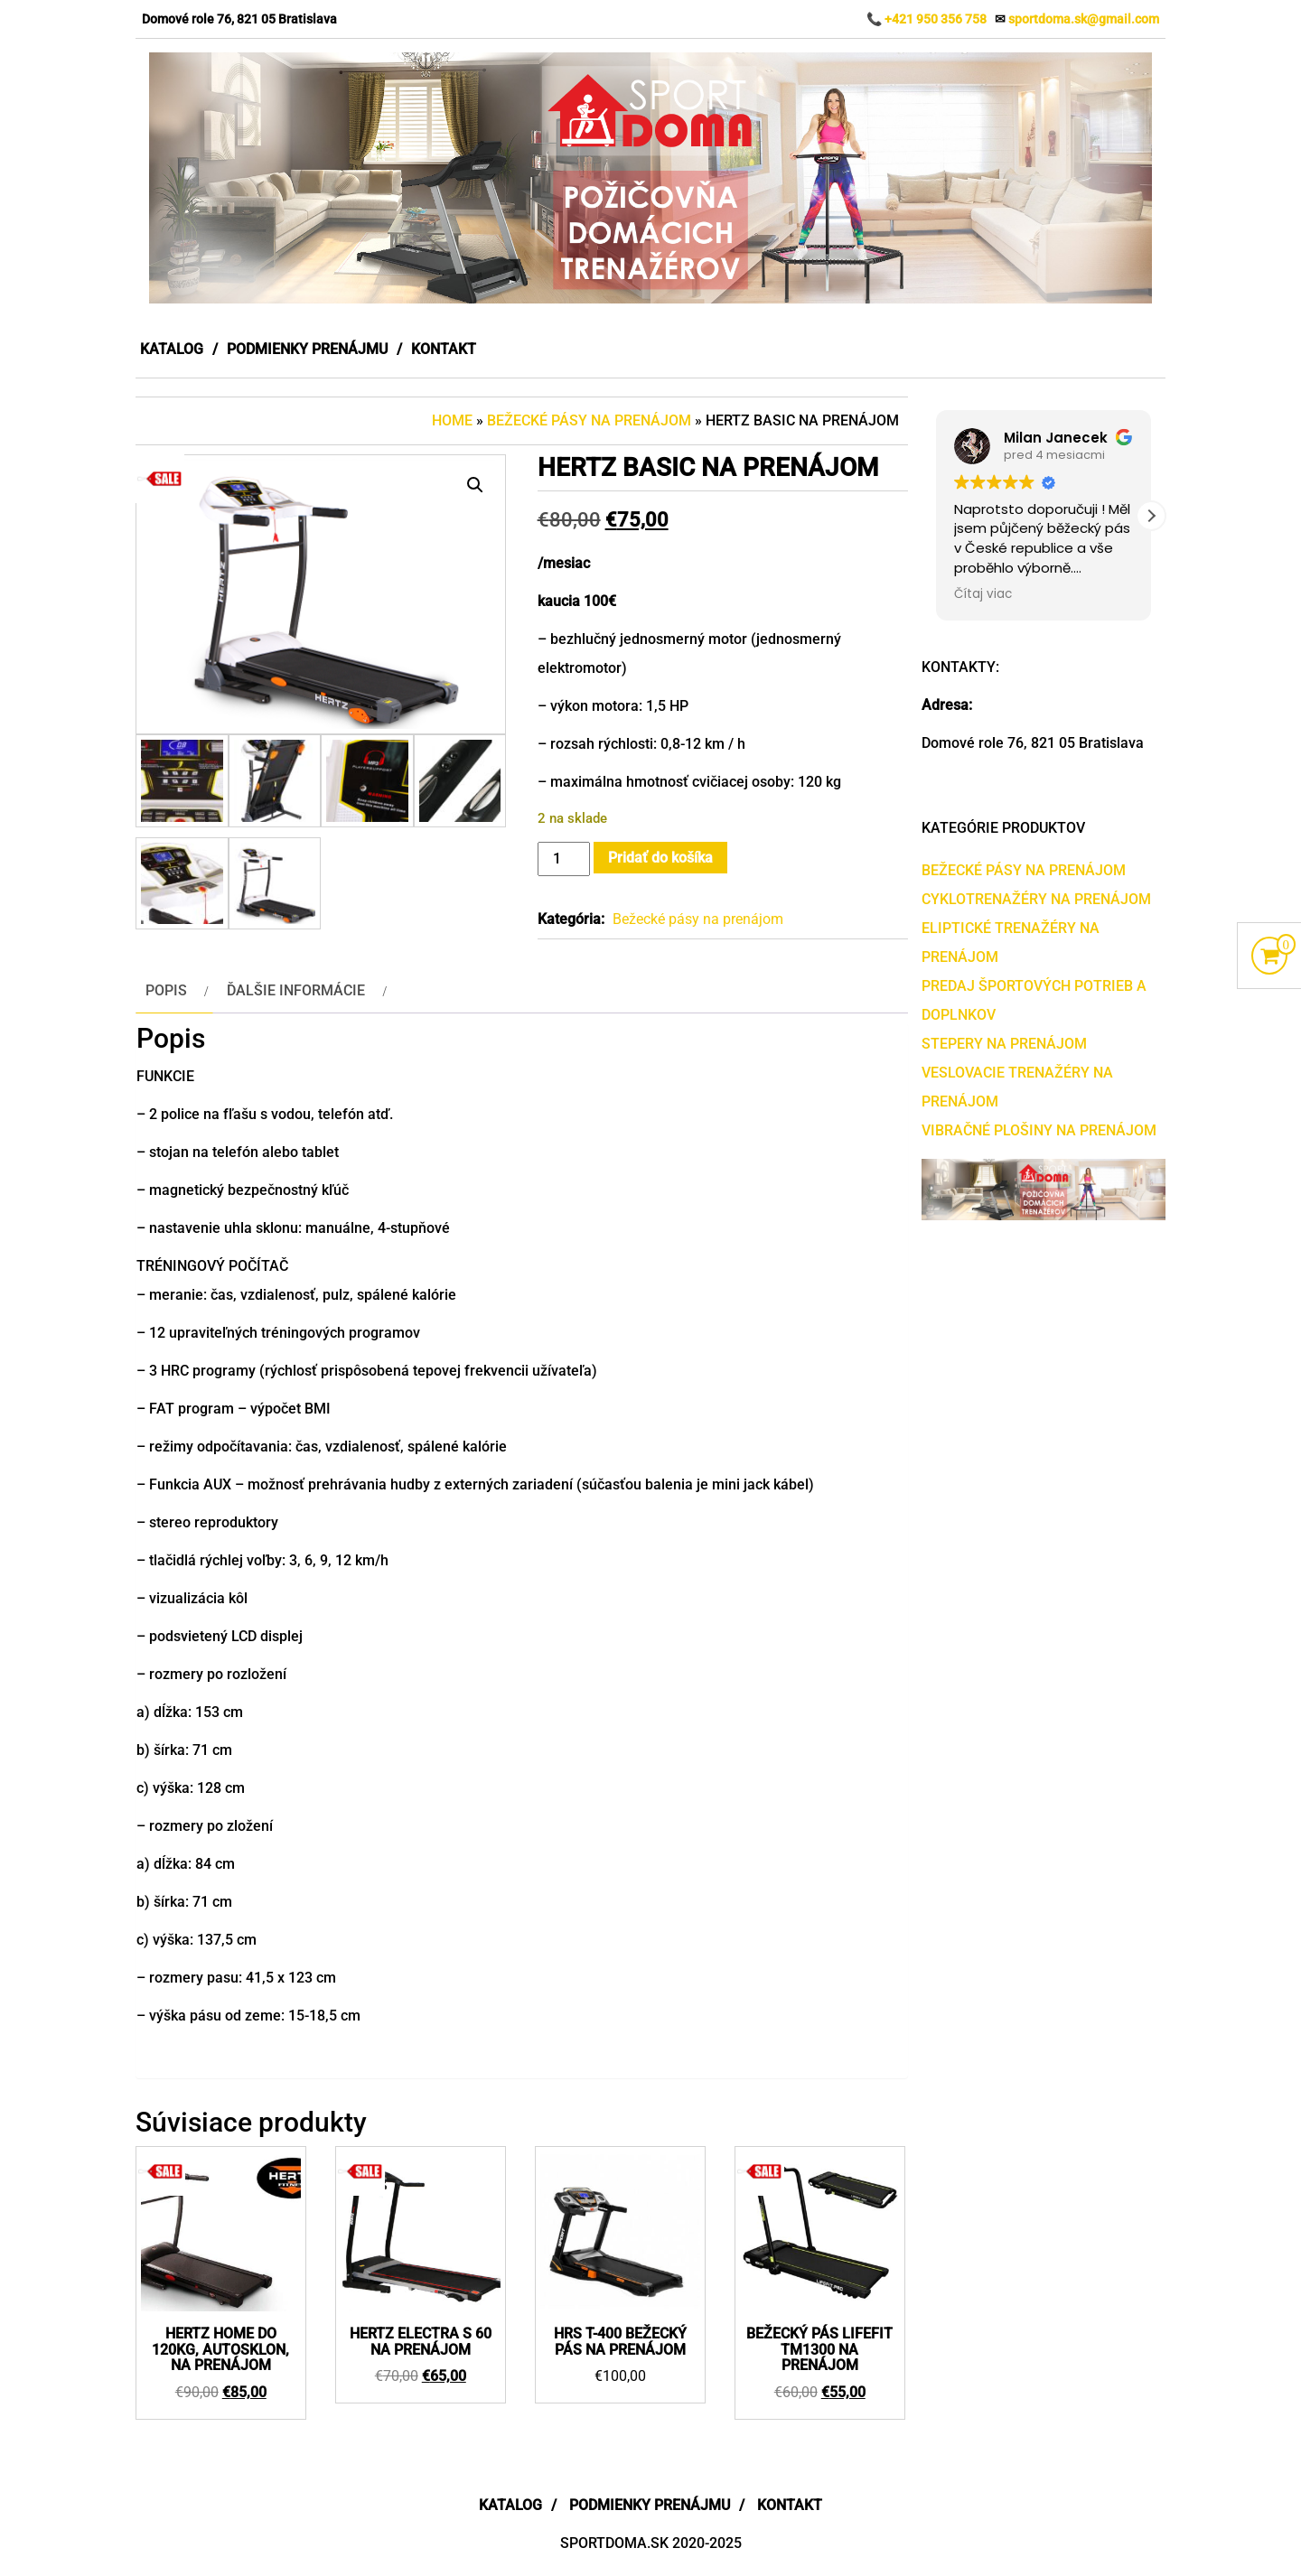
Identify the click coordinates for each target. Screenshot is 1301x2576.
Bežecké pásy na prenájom (589, 420)
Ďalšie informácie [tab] (296, 990)
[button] (475, 485)
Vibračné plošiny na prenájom (1039, 1130)
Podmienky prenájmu (307, 349)
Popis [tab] (166, 990)
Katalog (171, 349)
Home (452, 420)
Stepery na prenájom (1004, 1043)
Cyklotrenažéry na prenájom (1036, 899)
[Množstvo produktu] (564, 859)
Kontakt (443, 349)
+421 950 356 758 (935, 19)
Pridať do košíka (660, 857)
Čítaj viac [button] (983, 594)
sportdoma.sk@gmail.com (1083, 19)
